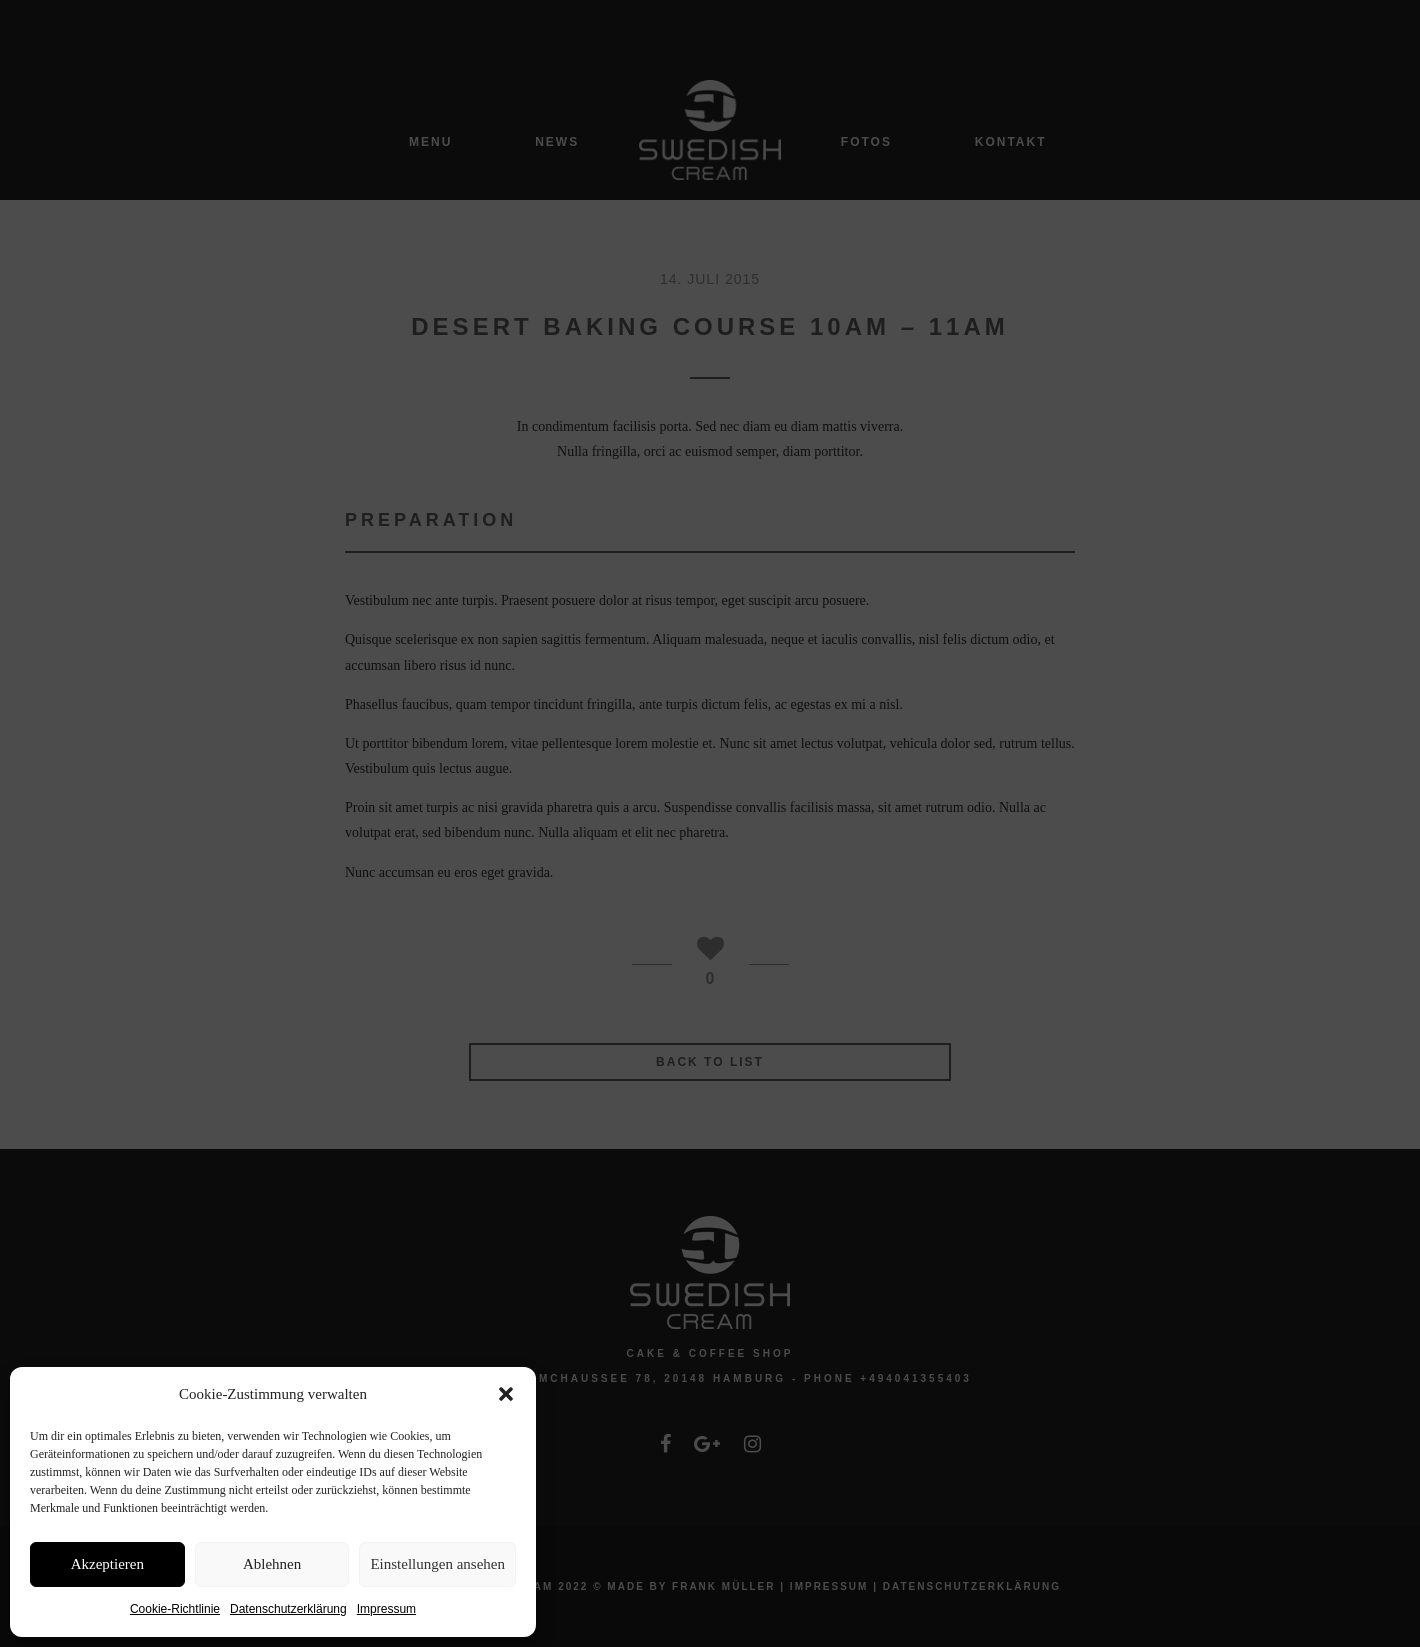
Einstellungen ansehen (437, 1564)
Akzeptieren (107, 1564)
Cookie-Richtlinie (175, 1609)
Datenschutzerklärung (288, 1609)
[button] (506, 1394)
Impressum (386, 1609)
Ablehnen (272, 1564)
